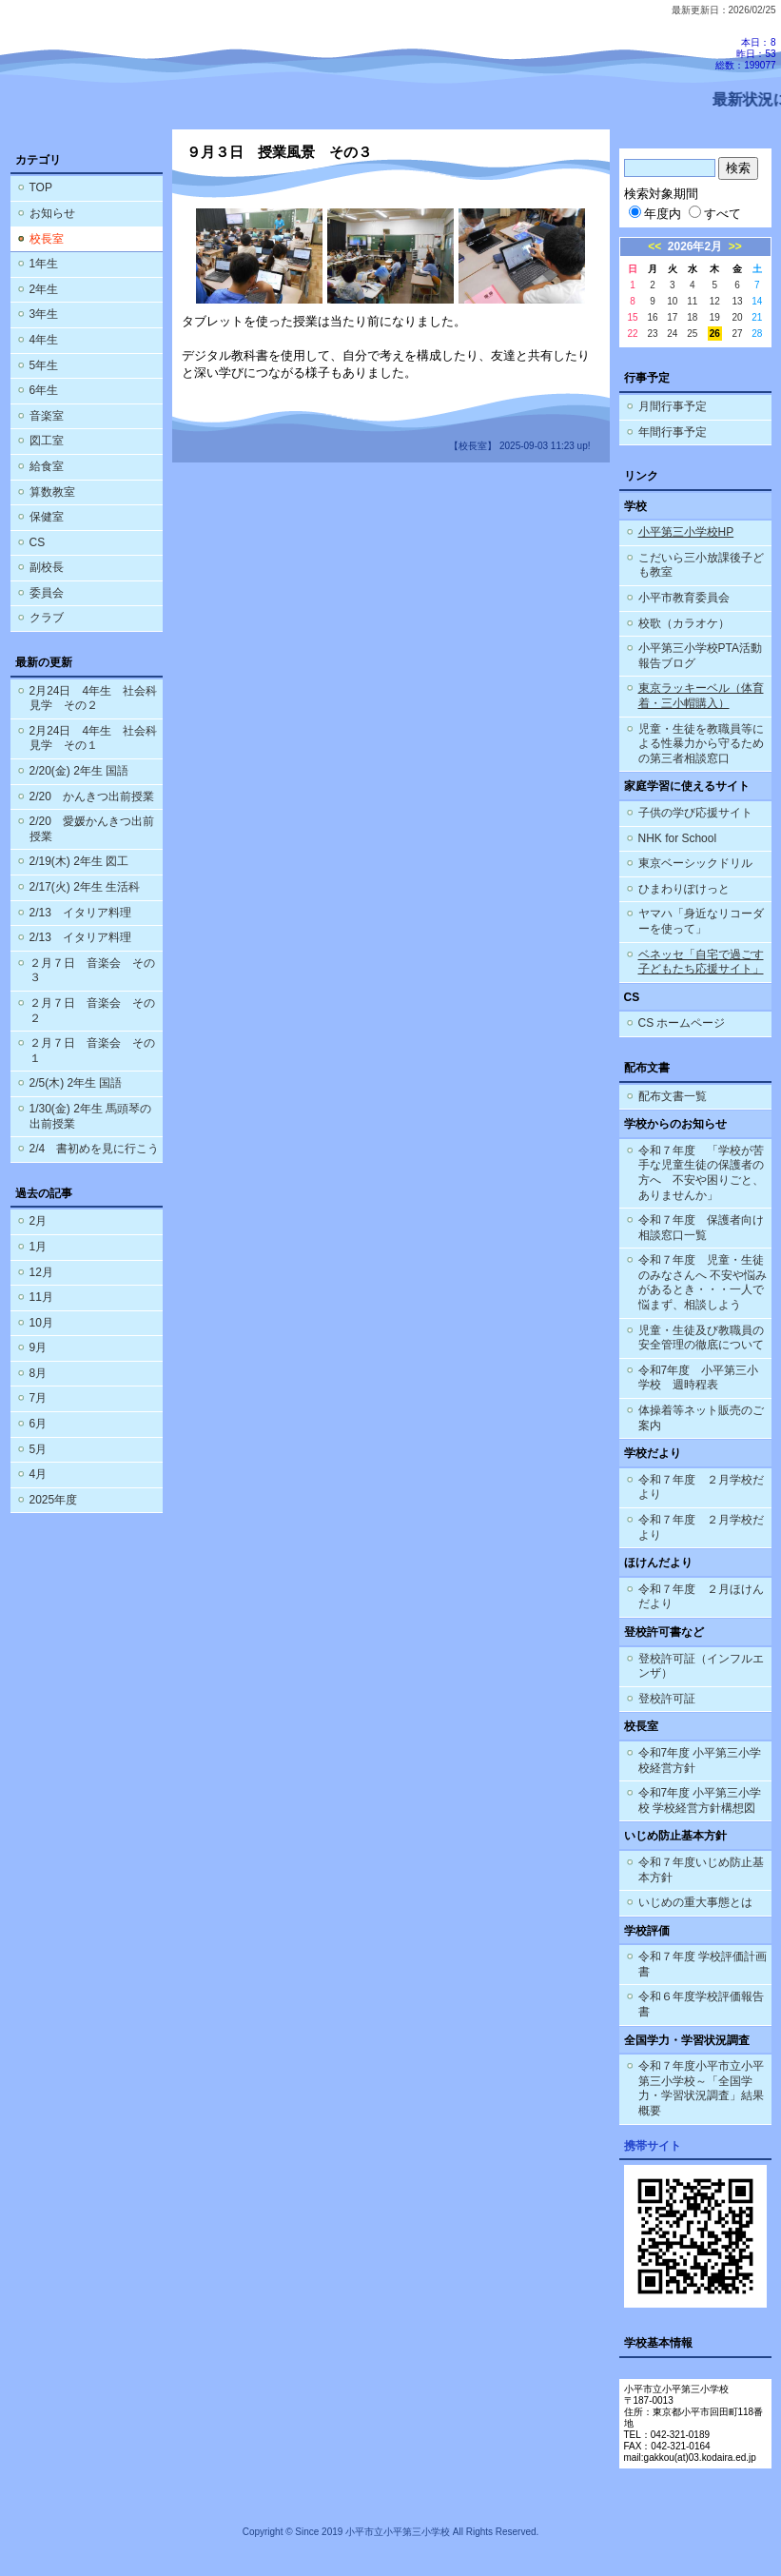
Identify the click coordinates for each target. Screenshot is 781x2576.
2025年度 (53, 1499)
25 (692, 333)
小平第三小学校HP (686, 532)
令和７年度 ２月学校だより (701, 1487)
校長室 (46, 239)
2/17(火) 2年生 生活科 (85, 887)
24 (672, 333)
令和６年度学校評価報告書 (701, 2004)
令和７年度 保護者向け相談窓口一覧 (701, 1227)
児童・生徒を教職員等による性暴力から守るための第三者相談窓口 (701, 743)
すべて (715, 213)
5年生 (44, 365)
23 (652, 333)
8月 (38, 1373)
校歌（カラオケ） (684, 623)
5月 (38, 1449)
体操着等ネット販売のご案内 (701, 1418)
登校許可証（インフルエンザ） (701, 1666)
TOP (40, 187)
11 (692, 301)
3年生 (44, 314)
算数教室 (52, 492)
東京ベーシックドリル (695, 863)
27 (737, 333)
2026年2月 (695, 246)
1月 (38, 1246)
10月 (41, 1322)
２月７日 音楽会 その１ (92, 1050)
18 (692, 317)
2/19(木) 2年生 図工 (79, 861)
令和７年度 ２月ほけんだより (701, 1597)
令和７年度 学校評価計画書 (702, 1964)
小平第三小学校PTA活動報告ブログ (700, 655)
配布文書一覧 (672, 1096)
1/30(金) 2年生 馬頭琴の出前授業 (90, 1116)
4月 (38, 1474)
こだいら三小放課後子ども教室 (701, 565)
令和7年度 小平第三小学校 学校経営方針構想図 (700, 1800)
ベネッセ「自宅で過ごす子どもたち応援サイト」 (701, 962)
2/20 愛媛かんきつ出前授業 (91, 829)
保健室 (46, 516)
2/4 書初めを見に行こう (94, 1148)
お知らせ (52, 213)
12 (715, 301)
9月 (38, 1347)
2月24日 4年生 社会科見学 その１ (93, 738)
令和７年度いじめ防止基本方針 (701, 1870)
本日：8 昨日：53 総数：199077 (745, 53)
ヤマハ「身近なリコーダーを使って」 (701, 921)
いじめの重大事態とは (695, 1902)
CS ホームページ (682, 1023)
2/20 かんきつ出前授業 (91, 796)
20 (737, 317)
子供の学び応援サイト (695, 812)
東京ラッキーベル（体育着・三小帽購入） (701, 695)
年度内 (655, 213)
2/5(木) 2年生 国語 (76, 1083)
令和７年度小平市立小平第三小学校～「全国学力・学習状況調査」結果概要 (701, 2088)
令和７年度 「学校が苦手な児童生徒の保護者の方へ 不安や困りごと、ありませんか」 (701, 1173)
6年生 (44, 390)
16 (652, 317)
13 (737, 301)
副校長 (46, 567)
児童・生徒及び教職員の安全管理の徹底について (701, 1338)
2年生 (44, 289)
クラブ (46, 617)
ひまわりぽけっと (684, 888)
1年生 (44, 263)
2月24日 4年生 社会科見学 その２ (93, 698)
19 (715, 317)
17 (672, 317)
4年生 (44, 339)
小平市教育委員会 (684, 597)
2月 (38, 1221)
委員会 (46, 593)
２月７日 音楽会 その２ (92, 1010)
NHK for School (677, 838)
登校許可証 (666, 1698)
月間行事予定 (672, 406)
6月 (38, 1423)
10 (672, 301)
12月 (41, 1272)
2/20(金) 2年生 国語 (79, 770)
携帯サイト (652, 2146)
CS (37, 542)
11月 (41, 1297)
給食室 (46, 466)
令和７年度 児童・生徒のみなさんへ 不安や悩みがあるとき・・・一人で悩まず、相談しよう (702, 1282)
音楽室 (46, 416)
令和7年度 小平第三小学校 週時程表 (698, 1378)
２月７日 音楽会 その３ (92, 970)
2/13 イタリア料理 (80, 912)
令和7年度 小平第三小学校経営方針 (700, 1760)
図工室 (46, 440)
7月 (38, 1398)
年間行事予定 (672, 432)
